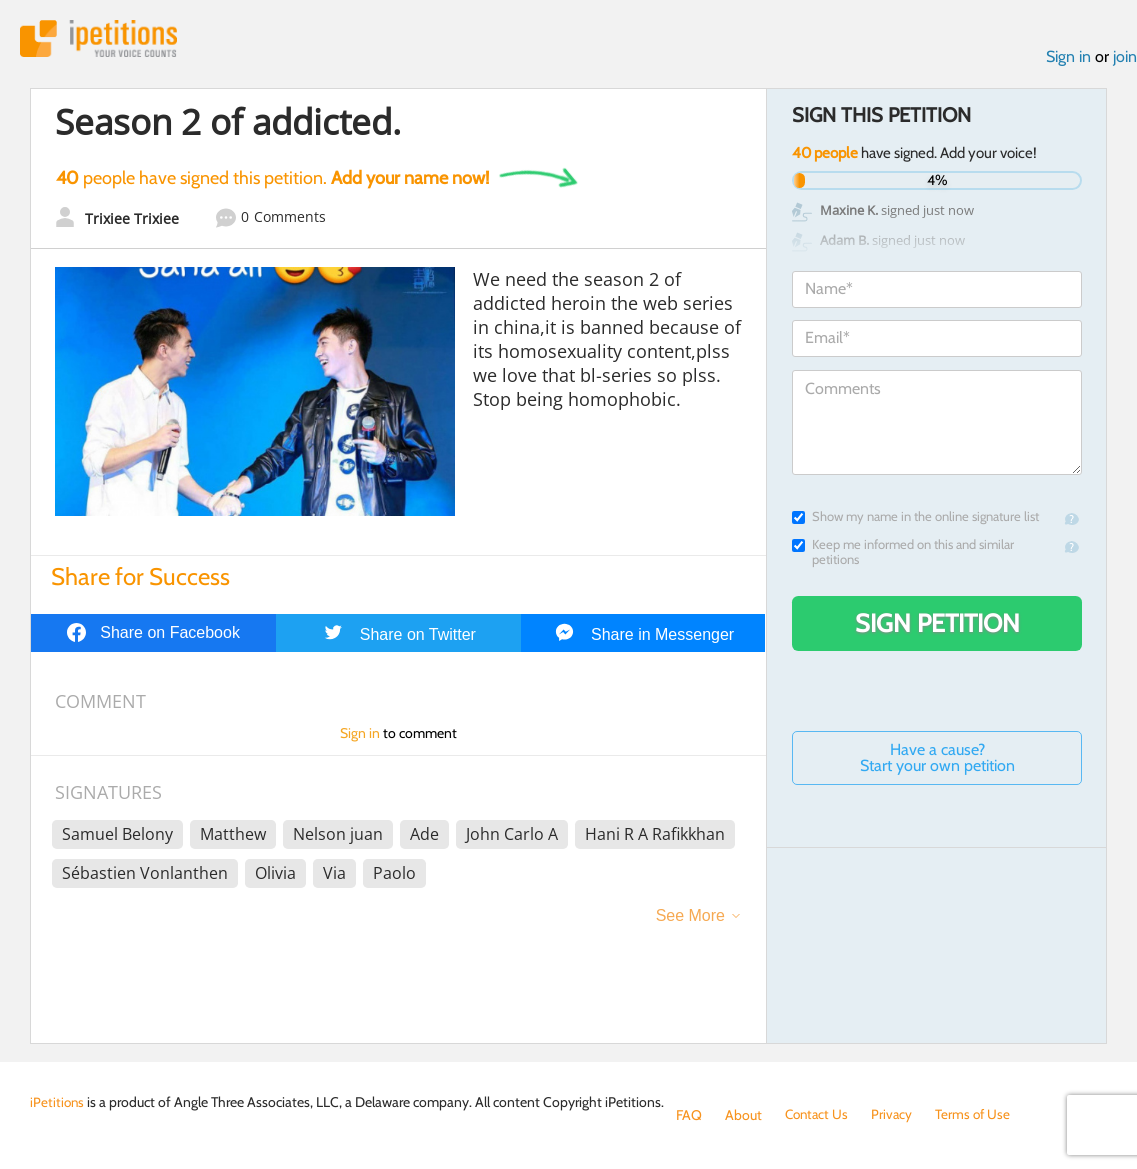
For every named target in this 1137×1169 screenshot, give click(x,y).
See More (690, 917)
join (1125, 58)
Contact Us (818, 1115)
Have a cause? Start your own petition (937, 759)
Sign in (1068, 58)
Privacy (896, 1115)
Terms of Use (978, 1115)
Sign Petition (937, 625)
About (743, 1115)
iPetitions (103, 39)
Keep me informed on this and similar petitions (903, 554)
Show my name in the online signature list (915, 518)
